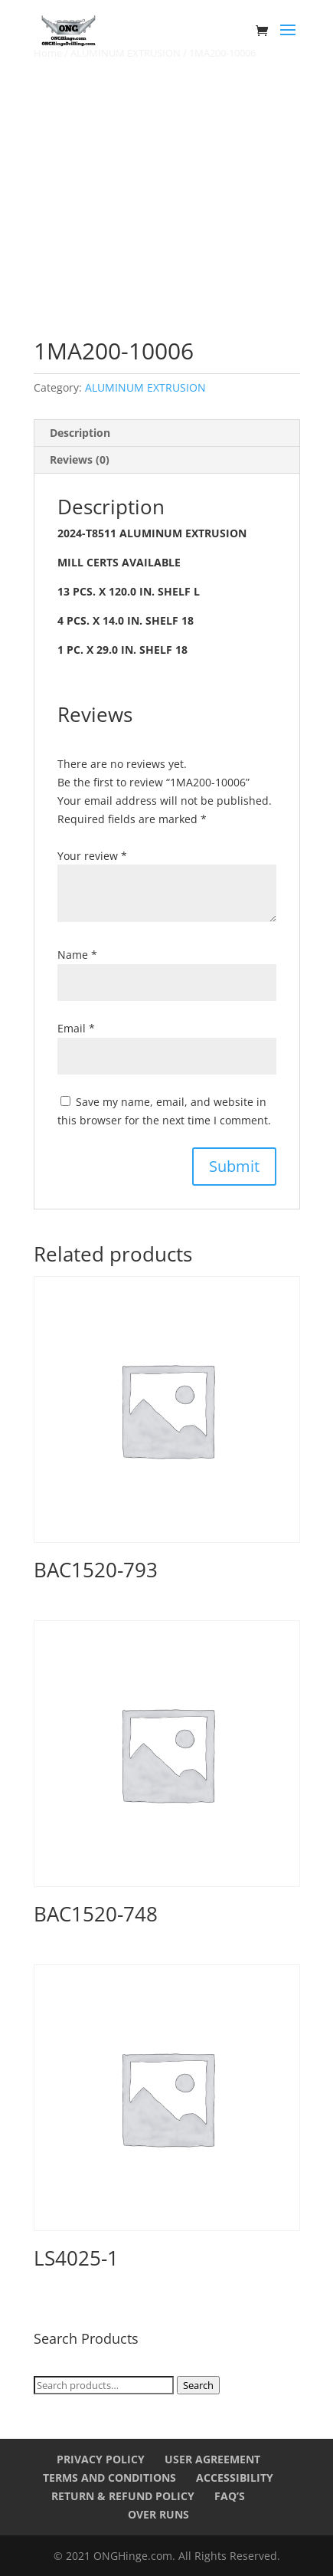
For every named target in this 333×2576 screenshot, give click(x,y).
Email (76, 1028)
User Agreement (212, 2459)
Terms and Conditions (109, 2477)
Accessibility (234, 2477)
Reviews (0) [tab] (79, 459)
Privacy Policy (101, 2459)
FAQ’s (229, 2496)
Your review (92, 855)
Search (198, 2385)
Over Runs (158, 2514)
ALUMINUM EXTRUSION (145, 387)
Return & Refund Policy (122, 2496)
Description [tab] (80, 432)
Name (77, 954)
